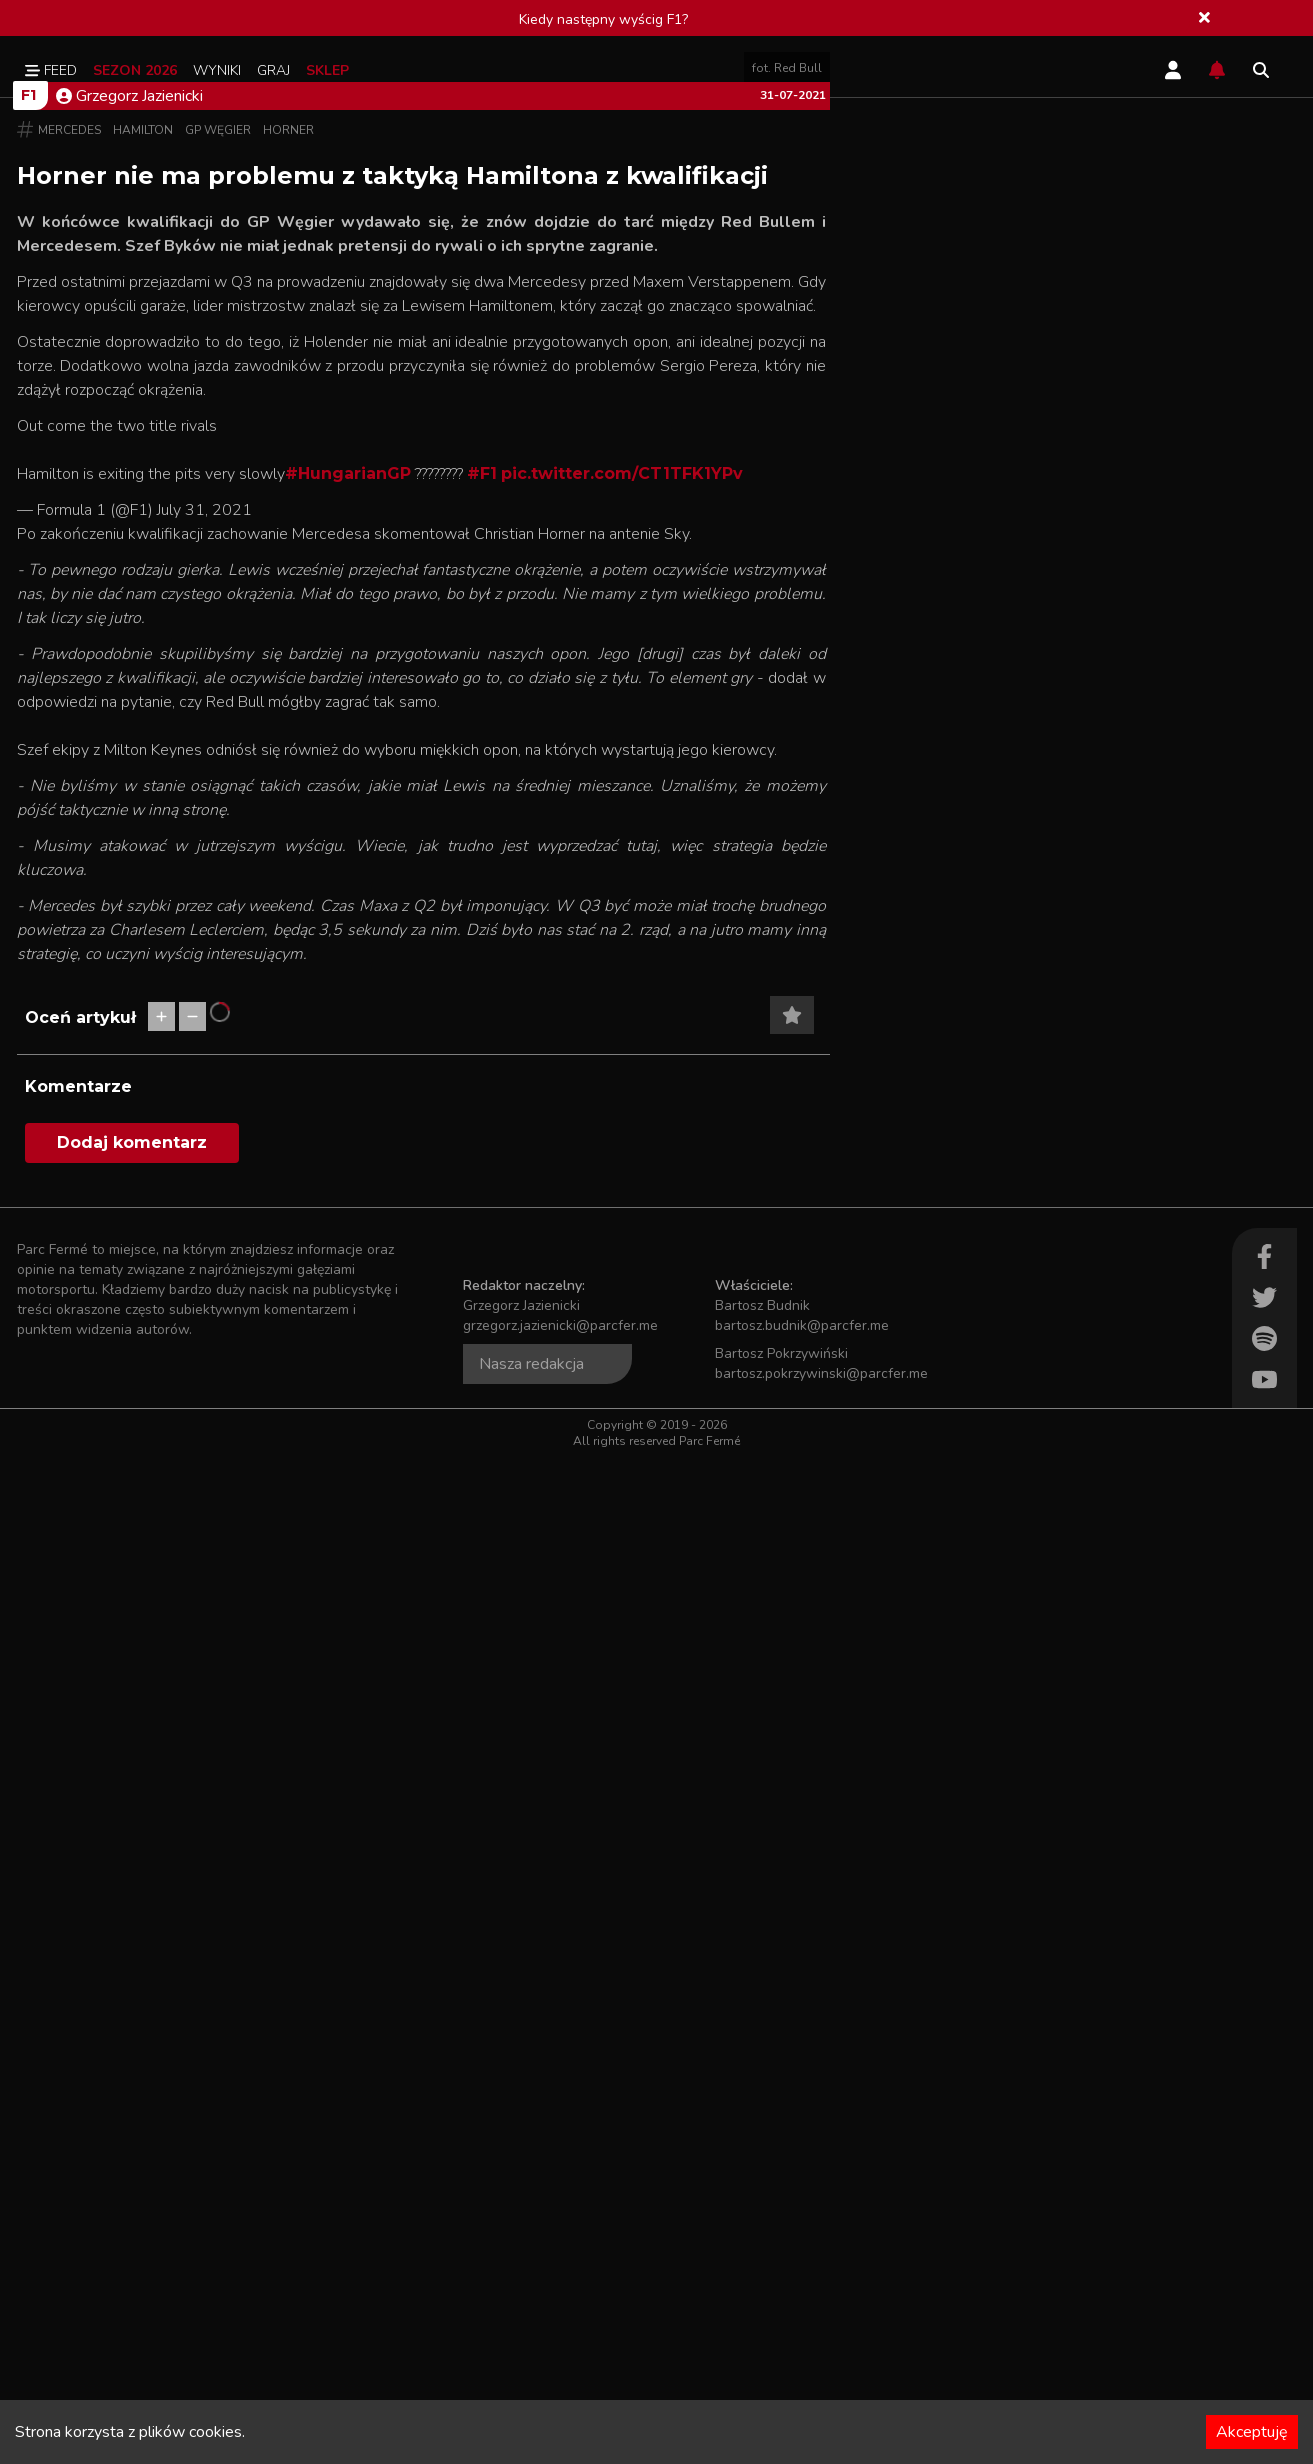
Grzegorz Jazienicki (129, 638)
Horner (288, 672)
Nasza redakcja (531, 2371)
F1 (28, 637)
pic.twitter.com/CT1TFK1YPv (622, 1025)
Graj (273, 70)
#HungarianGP (348, 1025)
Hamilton (143, 672)
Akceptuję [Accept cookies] (1252, 2432)
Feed (51, 70)
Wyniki (217, 70)
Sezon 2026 (135, 70)
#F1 (482, 1025)
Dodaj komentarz (132, 2149)
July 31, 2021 (204, 1062)
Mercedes (69, 672)
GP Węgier (218, 672)
